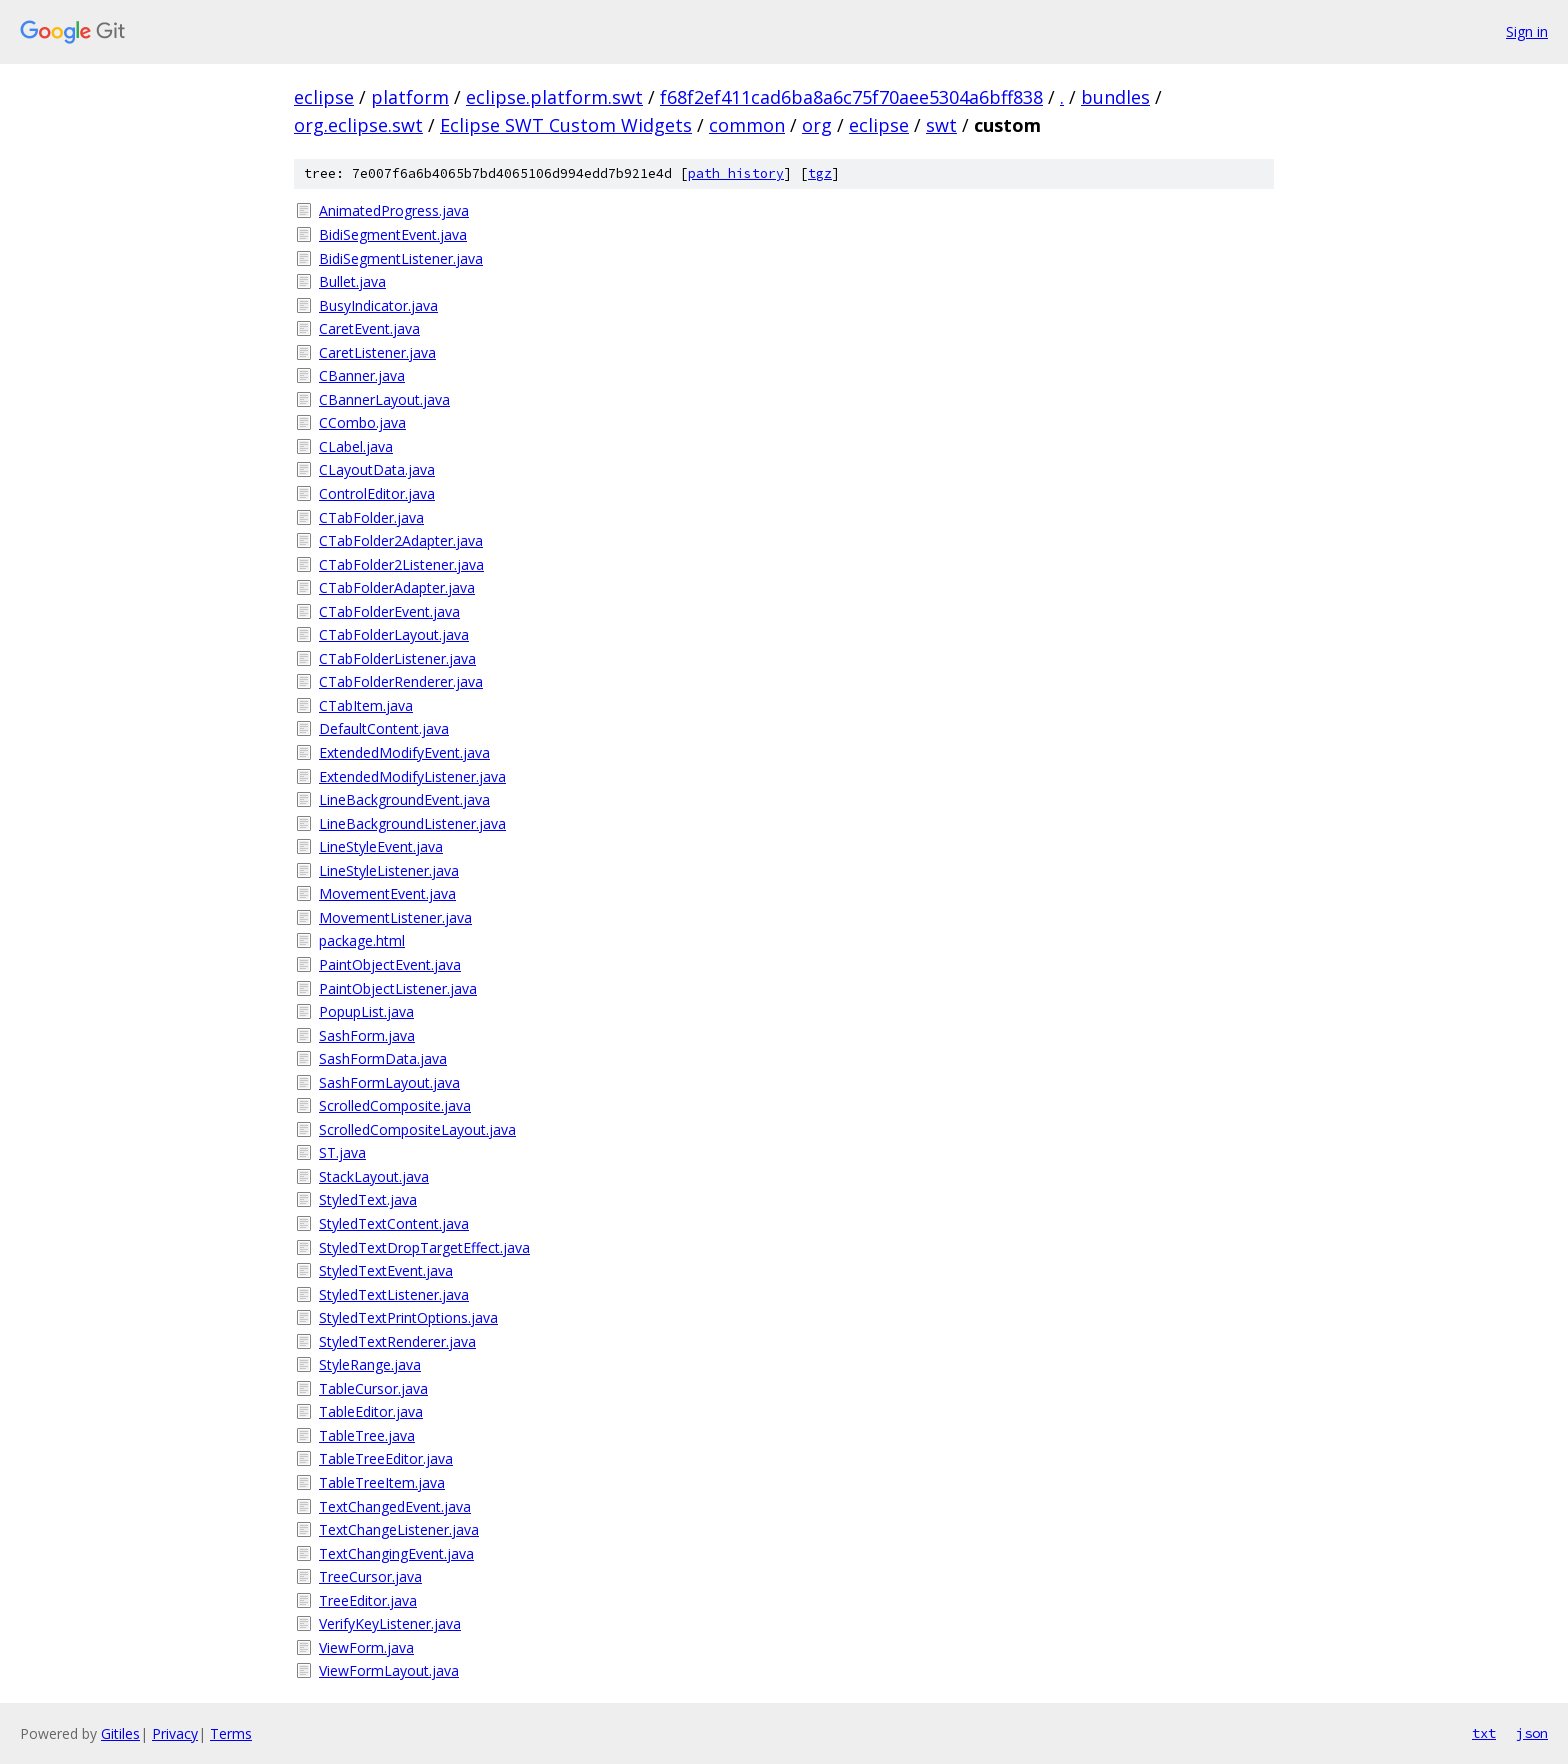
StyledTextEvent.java (386, 1270)
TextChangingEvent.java (396, 1553)
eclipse (324, 97)
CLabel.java (356, 446)
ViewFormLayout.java (389, 1670)
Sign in (1527, 31)
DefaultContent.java (384, 728)
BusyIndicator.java (378, 305)
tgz (820, 173)
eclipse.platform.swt (554, 97)
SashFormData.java (383, 1058)
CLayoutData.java (377, 469)
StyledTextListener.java (394, 1294)
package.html (362, 940)
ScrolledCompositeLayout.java (417, 1129)
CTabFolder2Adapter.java (401, 540)
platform (410, 97)
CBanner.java (362, 375)
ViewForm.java (366, 1647)
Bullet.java (352, 281)
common (747, 125)
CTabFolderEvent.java (389, 611)
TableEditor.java (371, 1411)
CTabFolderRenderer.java (401, 681)
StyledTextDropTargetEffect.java (424, 1247)
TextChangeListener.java (399, 1529)
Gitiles (120, 1733)
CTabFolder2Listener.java (401, 564)
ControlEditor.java (377, 493)
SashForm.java (367, 1035)
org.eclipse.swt (358, 125)
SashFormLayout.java (389, 1082)
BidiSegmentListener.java (401, 258)
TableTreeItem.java (382, 1482)
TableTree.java (367, 1435)
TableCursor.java (373, 1388)
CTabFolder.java (371, 517)
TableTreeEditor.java (386, 1458)
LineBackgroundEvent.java (404, 799)
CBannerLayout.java (384, 399)
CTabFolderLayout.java (394, 634)
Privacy (175, 1733)
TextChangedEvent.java (395, 1506)
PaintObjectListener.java (398, 988)
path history (736, 173)
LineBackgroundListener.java (412, 823)
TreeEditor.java (368, 1600)
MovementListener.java (395, 917)
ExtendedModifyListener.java (412, 776)
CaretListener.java (377, 352)
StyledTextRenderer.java (397, 1341)
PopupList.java (366, 1011)
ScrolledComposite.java (395, 1105)
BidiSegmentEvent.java (393, 234)
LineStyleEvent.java (381, 846)
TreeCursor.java (370, 1576)
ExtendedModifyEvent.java (404, 752)
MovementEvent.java (387, 893)
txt (1484, 1733)
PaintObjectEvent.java (390, 964)
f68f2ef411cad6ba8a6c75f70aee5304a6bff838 (851, 97)
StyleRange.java (370, 1364)
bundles (1115, 97)
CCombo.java (362, 422)
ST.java (342, 1152)
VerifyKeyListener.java (390, 1623)
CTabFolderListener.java (397, 658)
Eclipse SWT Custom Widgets (566, 125)
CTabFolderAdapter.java (397, 587)
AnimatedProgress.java (394, 210)
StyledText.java (368, 1199)
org (817, 125)
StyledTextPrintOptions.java (408, 1317)
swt (941, 125)
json (1532, 1733)
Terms (231, 1733)
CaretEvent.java (369, 328)
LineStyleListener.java (389, 870)
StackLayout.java (374, 1176)
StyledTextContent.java (394, 1223)
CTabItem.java (366, 705)
